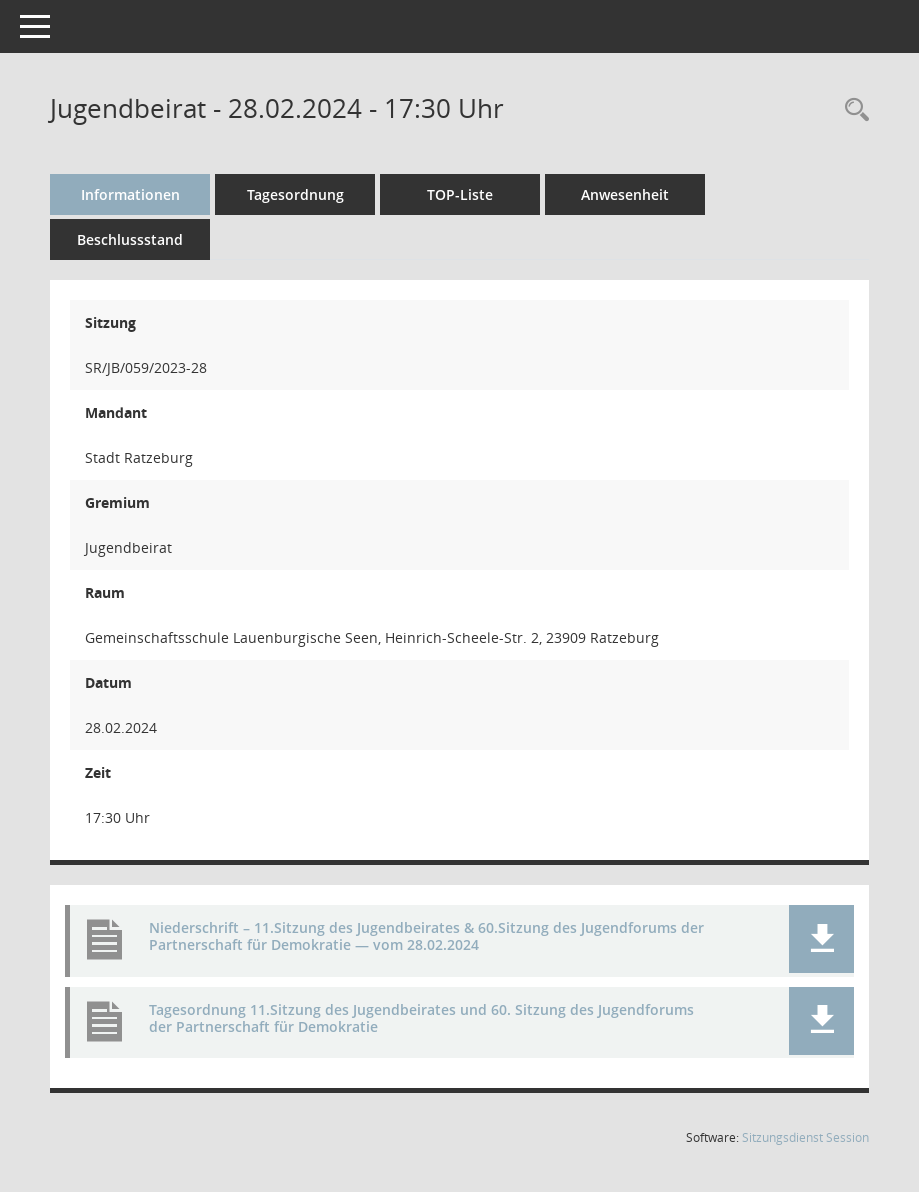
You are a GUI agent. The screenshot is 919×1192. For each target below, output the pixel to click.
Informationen (130, 194)
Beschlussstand (130, 239)
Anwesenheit (625, 194)
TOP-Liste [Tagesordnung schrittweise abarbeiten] (460, 194)
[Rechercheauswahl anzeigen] (852, 110)
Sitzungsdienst (805, 1137)
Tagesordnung (295, 194)
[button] (821, 939)
